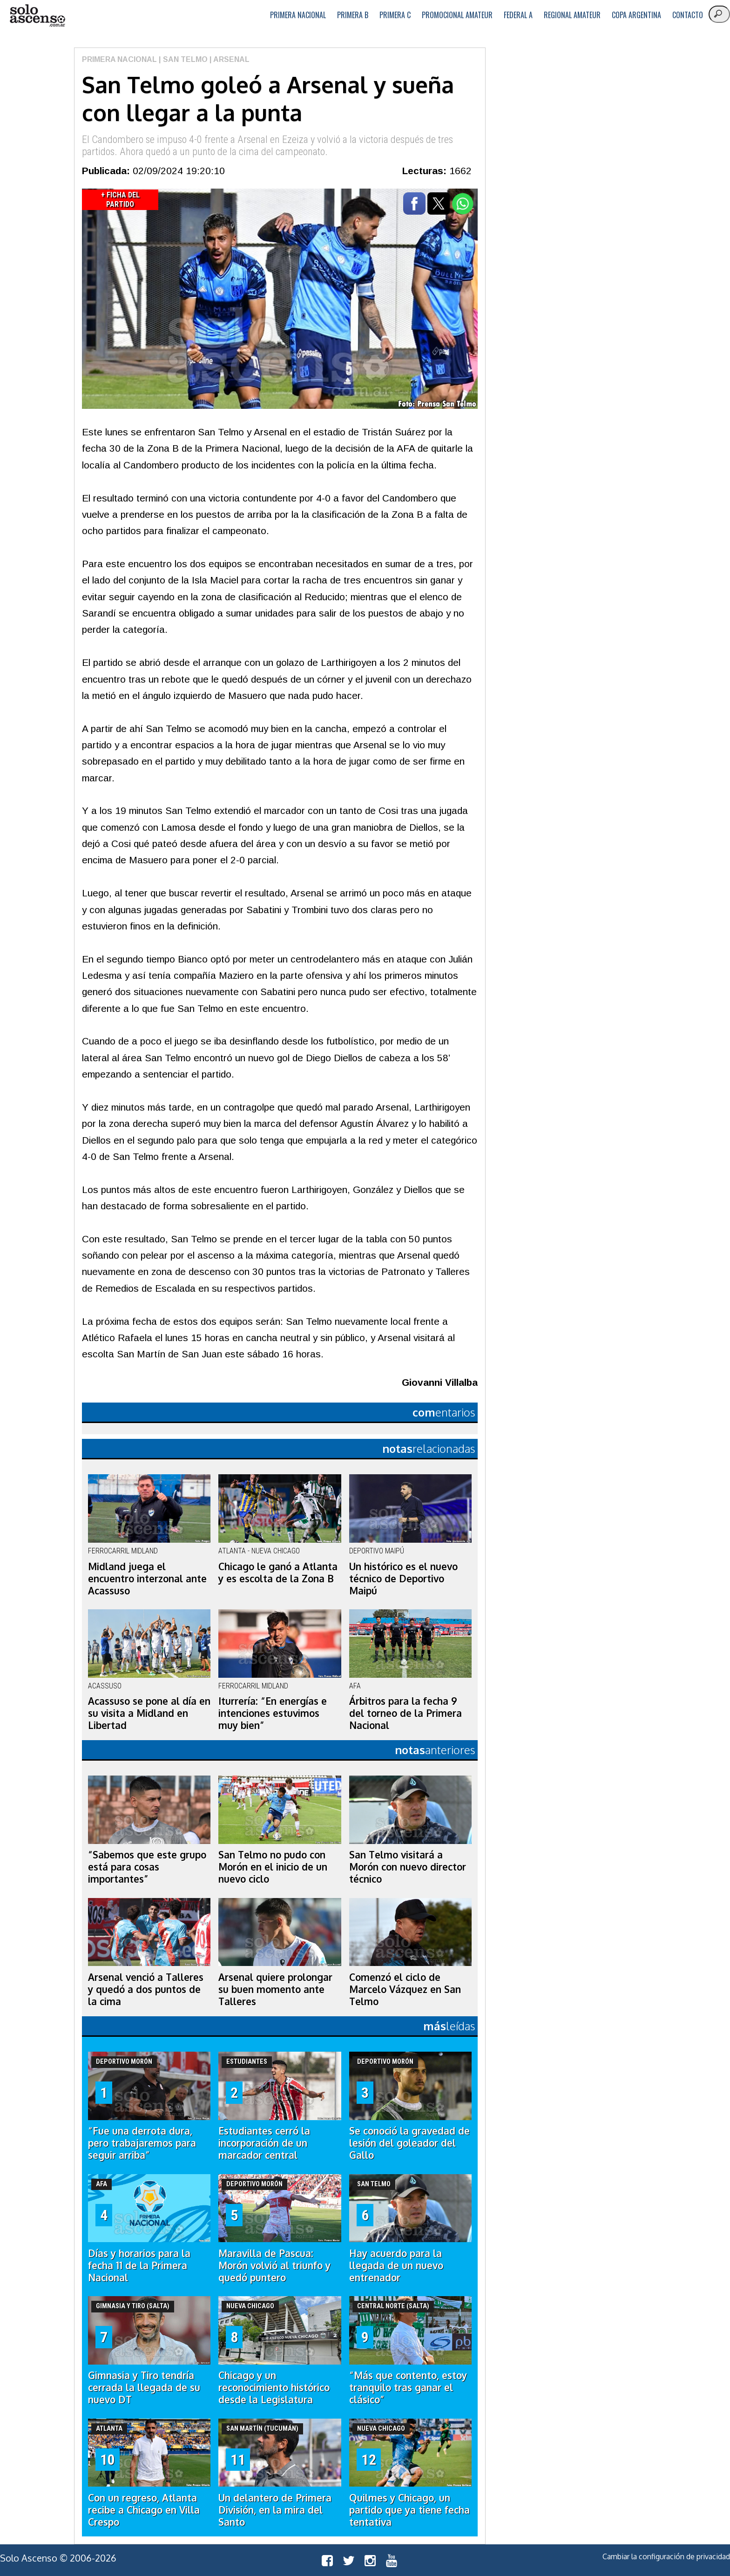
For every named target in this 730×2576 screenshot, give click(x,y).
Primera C (395, 14)
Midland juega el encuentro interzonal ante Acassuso (147, 1578)
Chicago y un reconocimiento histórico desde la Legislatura (274, 2387)
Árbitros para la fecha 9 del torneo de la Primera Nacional (405, 1713)
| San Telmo (182, 59)
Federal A (518, 14)
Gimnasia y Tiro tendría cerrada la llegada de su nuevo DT (144, 2387)
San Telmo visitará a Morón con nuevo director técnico (407, 1867)
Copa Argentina (636, 14)
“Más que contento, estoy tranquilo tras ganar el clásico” (408, 2387)
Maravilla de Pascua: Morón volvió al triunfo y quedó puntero (274, 2265)
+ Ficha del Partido (120, 199)
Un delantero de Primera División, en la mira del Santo (274, 2510)
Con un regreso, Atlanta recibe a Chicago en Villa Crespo (144, 2510)
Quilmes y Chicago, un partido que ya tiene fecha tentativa (409, 2510)
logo (37, 15)
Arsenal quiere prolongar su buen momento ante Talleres (275, 1989)
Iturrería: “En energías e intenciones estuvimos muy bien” (272, 1713)
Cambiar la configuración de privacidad (666, 2556)
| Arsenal (229, 59)
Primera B (352, 14)
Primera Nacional (298, 14)
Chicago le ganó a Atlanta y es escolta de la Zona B (278, 1572)
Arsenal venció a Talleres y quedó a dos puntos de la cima (145, 1989)
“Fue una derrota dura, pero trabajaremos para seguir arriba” (142, 2143)
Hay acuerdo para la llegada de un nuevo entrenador (396, 2265)
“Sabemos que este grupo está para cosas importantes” (147, 1867)
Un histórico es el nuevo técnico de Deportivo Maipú (403, 1578)
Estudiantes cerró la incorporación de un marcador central (264, 2143)
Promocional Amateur (457, 14)
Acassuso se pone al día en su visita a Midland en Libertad (149, 1713)
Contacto (687, 14)
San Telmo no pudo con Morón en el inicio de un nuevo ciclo (272, 1867)
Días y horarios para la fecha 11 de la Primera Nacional (139, 2265)
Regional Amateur (572, 14)
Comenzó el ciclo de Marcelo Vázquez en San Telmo (405, 1989)
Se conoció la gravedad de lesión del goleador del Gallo (409, 2143)
